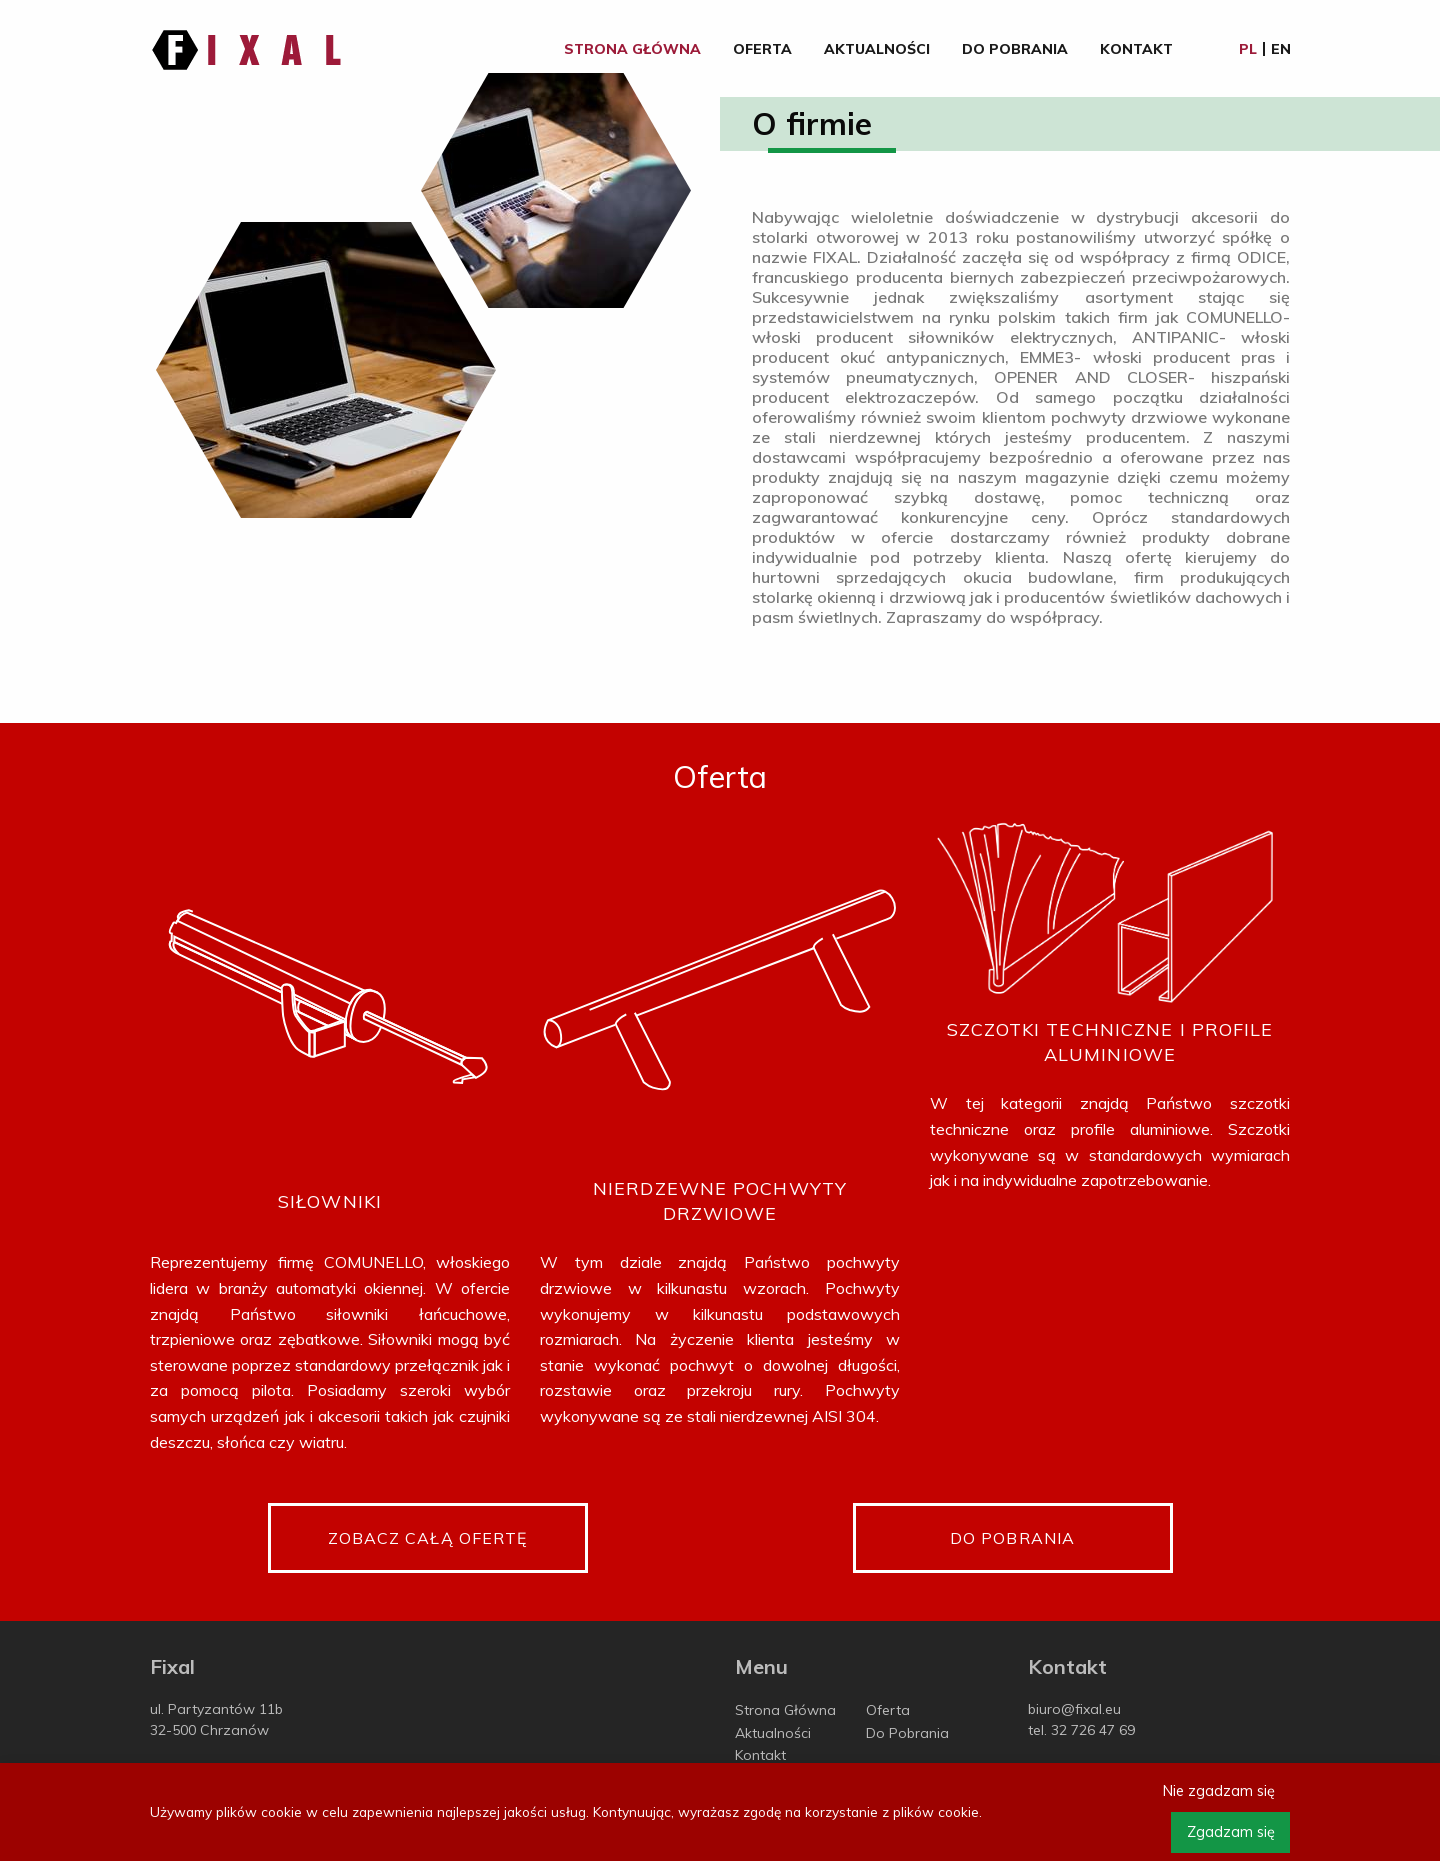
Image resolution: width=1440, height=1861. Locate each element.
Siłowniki (330, 1201)
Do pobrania (1012, 1538)
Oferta (762, 49)
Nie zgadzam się (1219, 1791)
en (1281, 49)
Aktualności (877, 49)
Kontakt (1136, 49)
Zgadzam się (1231, 1832)
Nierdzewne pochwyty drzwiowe (720, 1201)
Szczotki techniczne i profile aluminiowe (1110, 1042)
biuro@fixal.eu (1074, 1709)
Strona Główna (632, 49)
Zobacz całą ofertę (428, 1538)
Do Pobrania (1015, 49)
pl (1248, 49)
